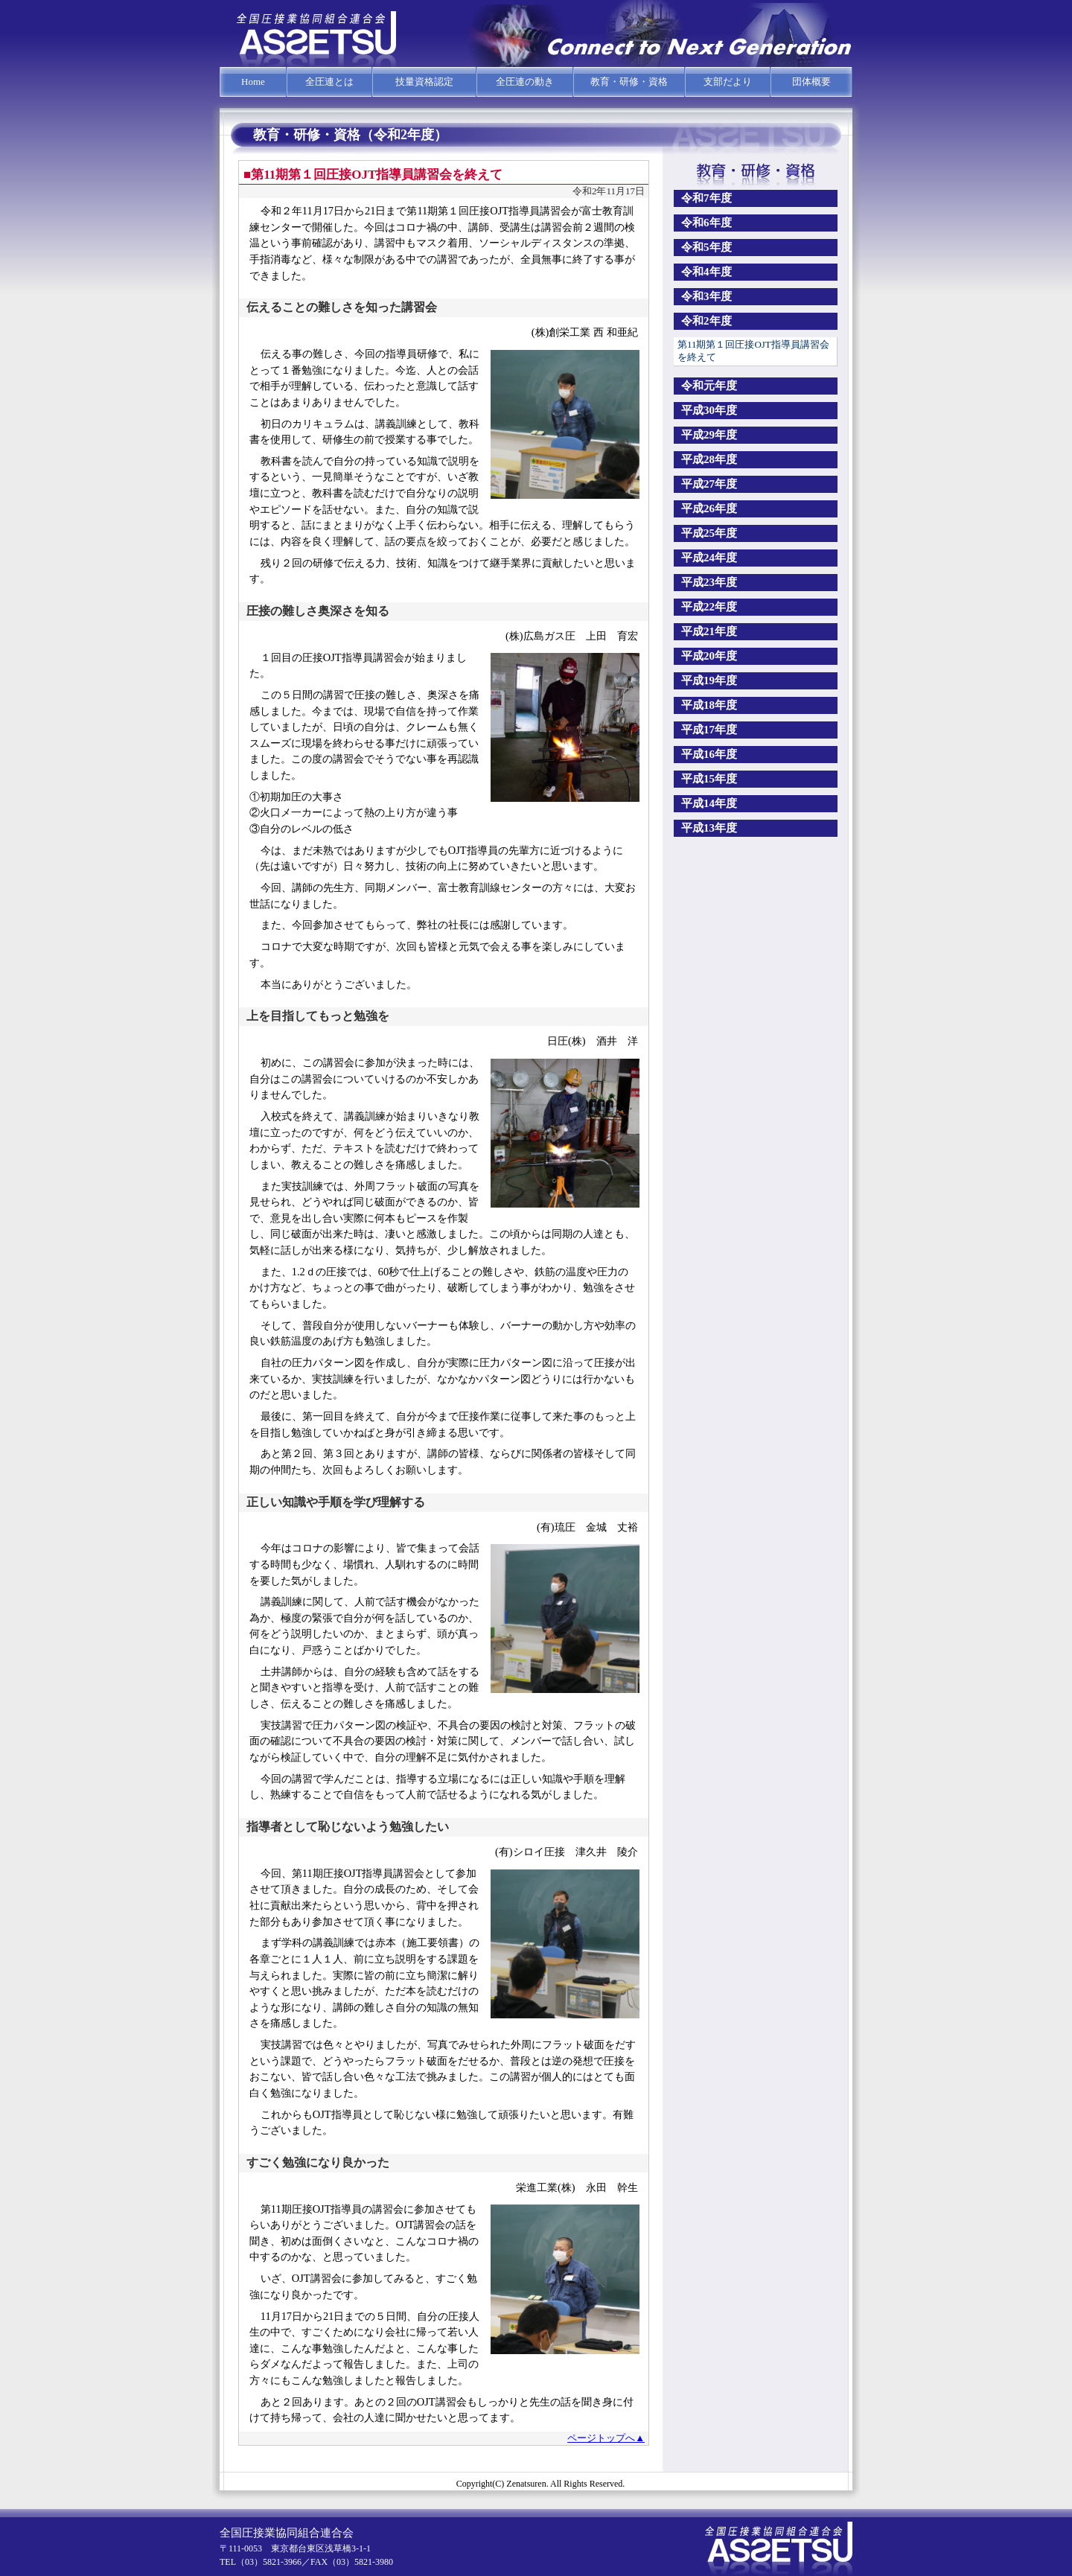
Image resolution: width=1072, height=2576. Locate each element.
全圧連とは (329, 81)
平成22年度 (709, 607)
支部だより (728, 81)
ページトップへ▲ (606, 2437)
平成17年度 (709, 730)
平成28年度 (709, 459)
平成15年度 (709, 779)
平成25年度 (709, 533)
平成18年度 (709, 705)
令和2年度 (706, 321)
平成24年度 (709, 558)
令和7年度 (706, 198)
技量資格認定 (424, 81)
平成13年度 (709, 828)
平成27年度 (709, 484)
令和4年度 (706, 272)
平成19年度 (709, 680)
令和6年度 (706, 223)
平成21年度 (709, 631)
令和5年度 (706, 247)
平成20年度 (709, 656)
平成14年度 (709, 803)
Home (253, 81)
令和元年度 (709, 386)
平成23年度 (709, 582)
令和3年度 (706, 296)
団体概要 (811, 81)
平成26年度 (709, 508)
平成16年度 (709, 754)
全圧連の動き (525, 81)
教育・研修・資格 (629, 81)
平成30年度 (709, 410)
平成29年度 (709, 435)
